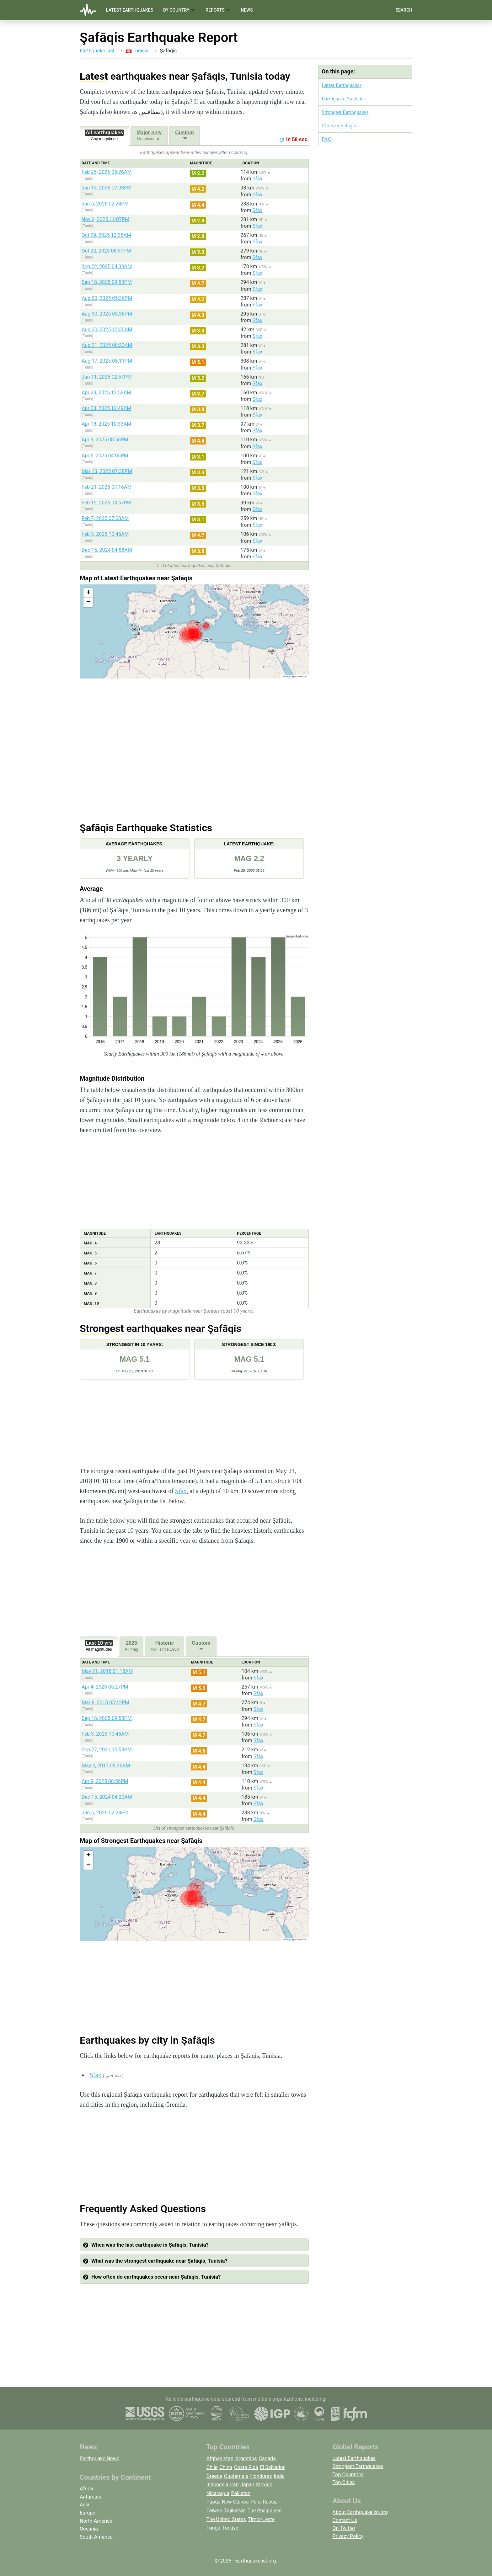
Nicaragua (217, 2493)
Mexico (264, 2485)
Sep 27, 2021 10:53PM (107, 1750)
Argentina (246, 2459)
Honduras (261, 2476)
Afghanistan (219, 2459)
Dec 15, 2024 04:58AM (107, 550)
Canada (267, 2459)
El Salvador (272, 2467)
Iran (234, 2485)
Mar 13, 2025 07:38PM (107, 471)
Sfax (257, 179)
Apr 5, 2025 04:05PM (105, 456)
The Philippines (265, 2511)
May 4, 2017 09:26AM (106, 1766)
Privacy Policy (348, 2536)
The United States (226, 2519)
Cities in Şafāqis (339, 126)
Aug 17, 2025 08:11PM (107, 361)
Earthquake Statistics (344, 99)
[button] (88, 593)
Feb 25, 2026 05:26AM (106, 172)
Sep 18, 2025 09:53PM (107, 282)
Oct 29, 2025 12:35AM (106, 235)
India (279, 2476)
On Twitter (344, 2528)
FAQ (327, 139)
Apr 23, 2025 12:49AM (106, 408)
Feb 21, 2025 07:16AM (106, 487)
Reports (218, 10)
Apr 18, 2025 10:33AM (106, 424)
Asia (84, 2505)
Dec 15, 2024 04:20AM (107, 1797)
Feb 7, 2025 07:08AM (105, 518)
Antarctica (91, 2497)
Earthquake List (97, 51)
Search (403, 10)
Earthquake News (99, 2459)
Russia (270, 2502)
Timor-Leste (261, 2519)
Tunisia (137, 51)
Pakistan (240, 2493)
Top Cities (344, 2482)
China (225, 2467)
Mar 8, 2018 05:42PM (105, 1703)
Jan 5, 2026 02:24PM (105, 204)
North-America (96, 2521)
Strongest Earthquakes (345, 112)
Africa (86, 2489)
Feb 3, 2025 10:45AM (105, 534)
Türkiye (230, 2528)
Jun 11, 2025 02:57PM (106, 377)
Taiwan (214, 2511)
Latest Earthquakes (129, 10)
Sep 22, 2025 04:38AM (107, 266)
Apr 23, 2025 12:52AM (106, 393)
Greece (214, 2476)
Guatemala (236, 2476)
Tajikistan (235, 2511)
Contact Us (345, 2520)
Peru (255, 2502)
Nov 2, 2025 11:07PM (105, 219)
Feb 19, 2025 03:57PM (106, 503)
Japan (247, 2485)
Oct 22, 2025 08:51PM (106, 251)
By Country (179, 10)
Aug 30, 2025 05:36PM (107, 298)
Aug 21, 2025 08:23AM (107, 345)
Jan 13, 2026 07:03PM (106, 188)
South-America (96, 2537)
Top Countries (348, 2475)
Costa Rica (246, 2467)
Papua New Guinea (227, 2502)
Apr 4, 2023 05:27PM (105, 1687)
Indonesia (217, 2485)
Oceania (89, 2529)
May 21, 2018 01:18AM (107, 1671)
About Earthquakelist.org (360, 2512)
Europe (87, 2513)
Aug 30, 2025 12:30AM (107, 330)
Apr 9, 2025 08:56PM (105, 440)
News (247, 10)
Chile (212, 2467)
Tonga (213, 2528)
